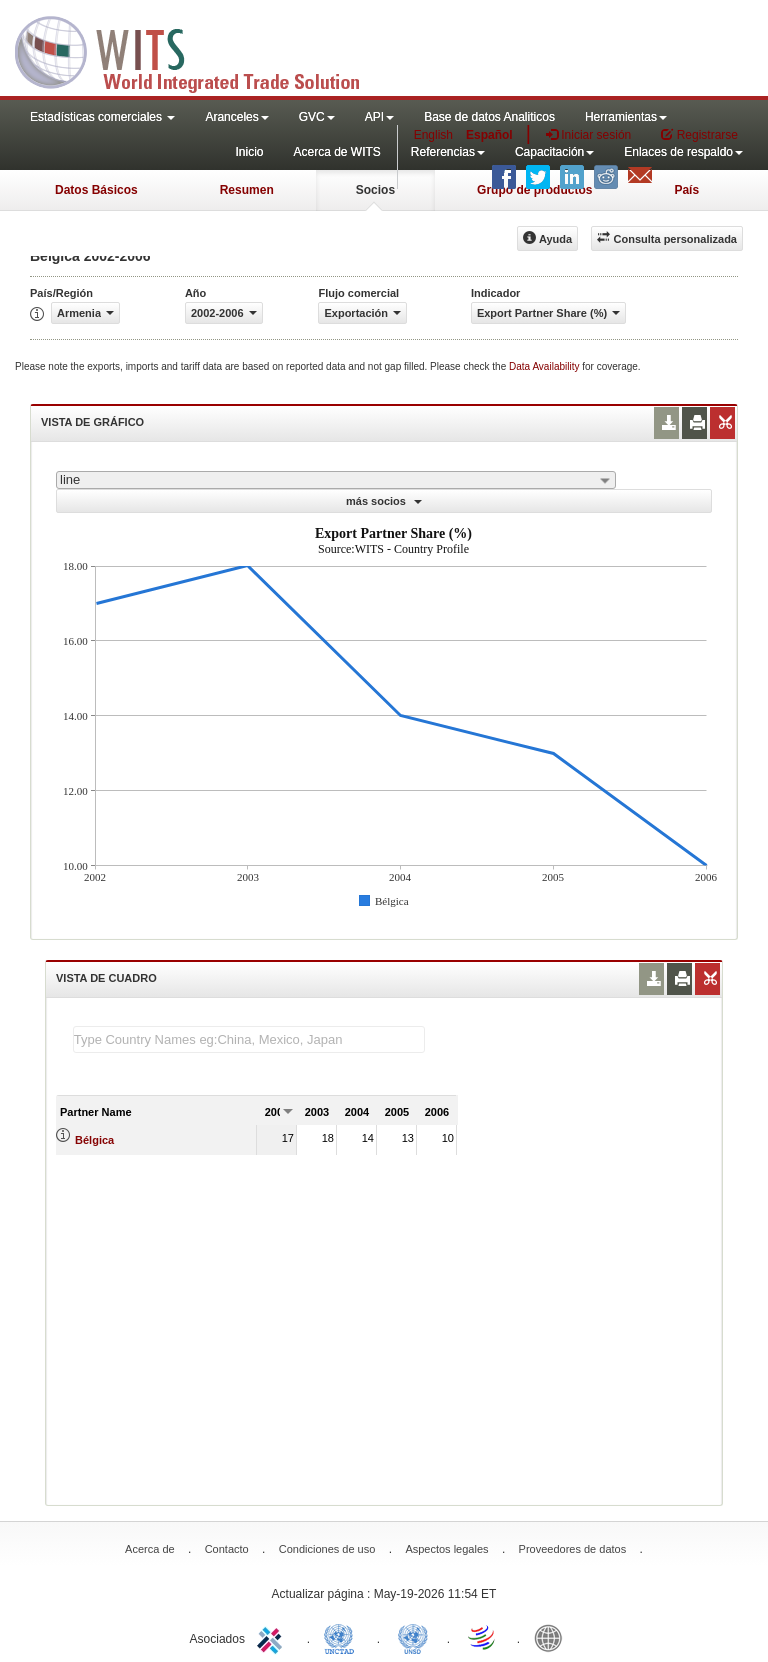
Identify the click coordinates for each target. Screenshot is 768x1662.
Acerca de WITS (336, 152)
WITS (200, 50)
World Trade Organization (483, 1637)
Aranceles (236, 117)
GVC (317, 117)
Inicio (249, 152)
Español (489, 135)
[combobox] (336, 480)
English (433, 135)
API (379, 117)
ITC (273, 1637)
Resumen (247, 190)
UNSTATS (413, 1637)
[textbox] (249, 1039)
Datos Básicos (96, 190)
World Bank (553, 1637)
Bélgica (94, 1140)
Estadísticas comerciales (102, 117)
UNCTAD (343, 1637)
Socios (375, 190)
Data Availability (545, 366)
